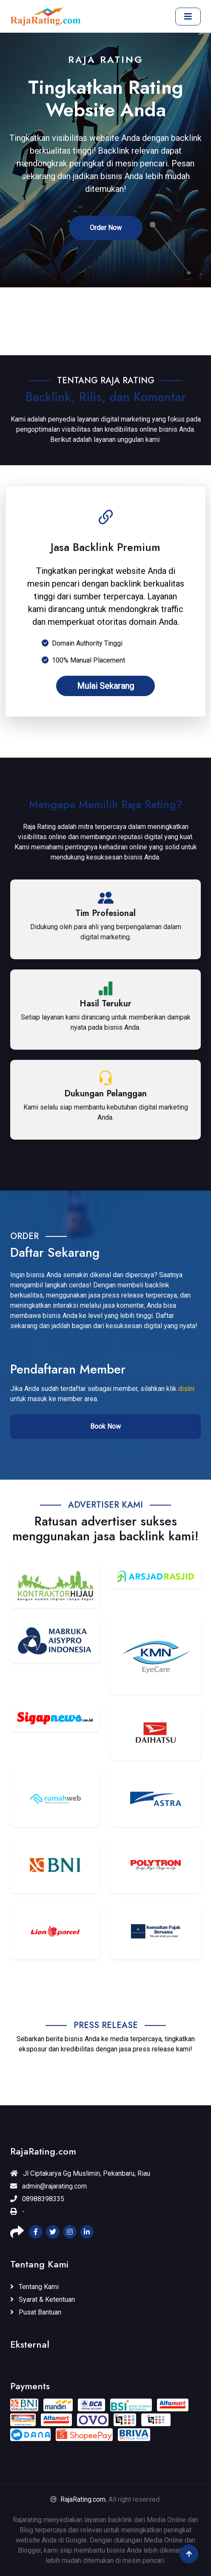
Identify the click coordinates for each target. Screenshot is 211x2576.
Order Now (106, 228)
